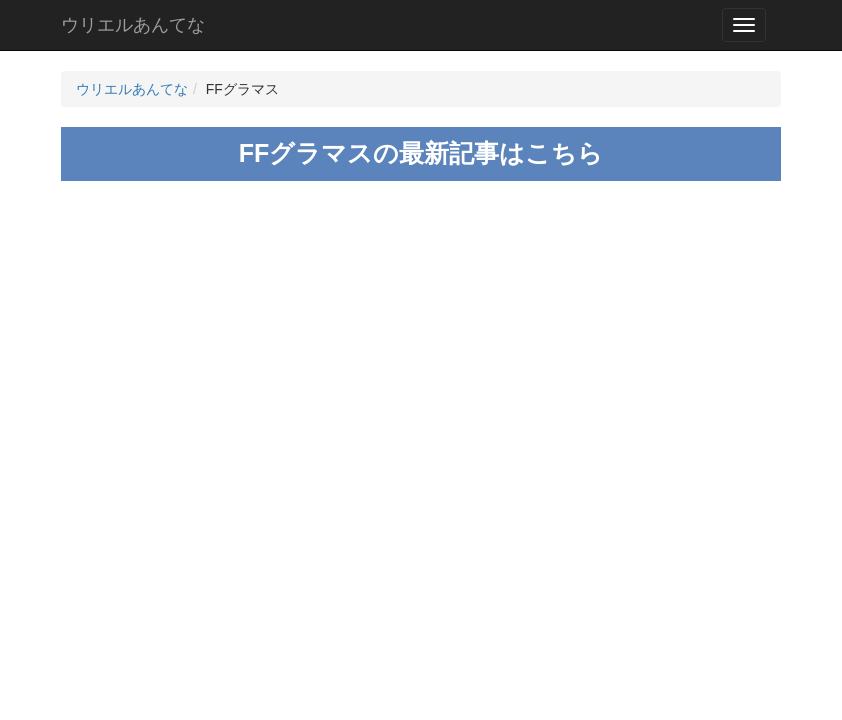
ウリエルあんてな (133, 25)
